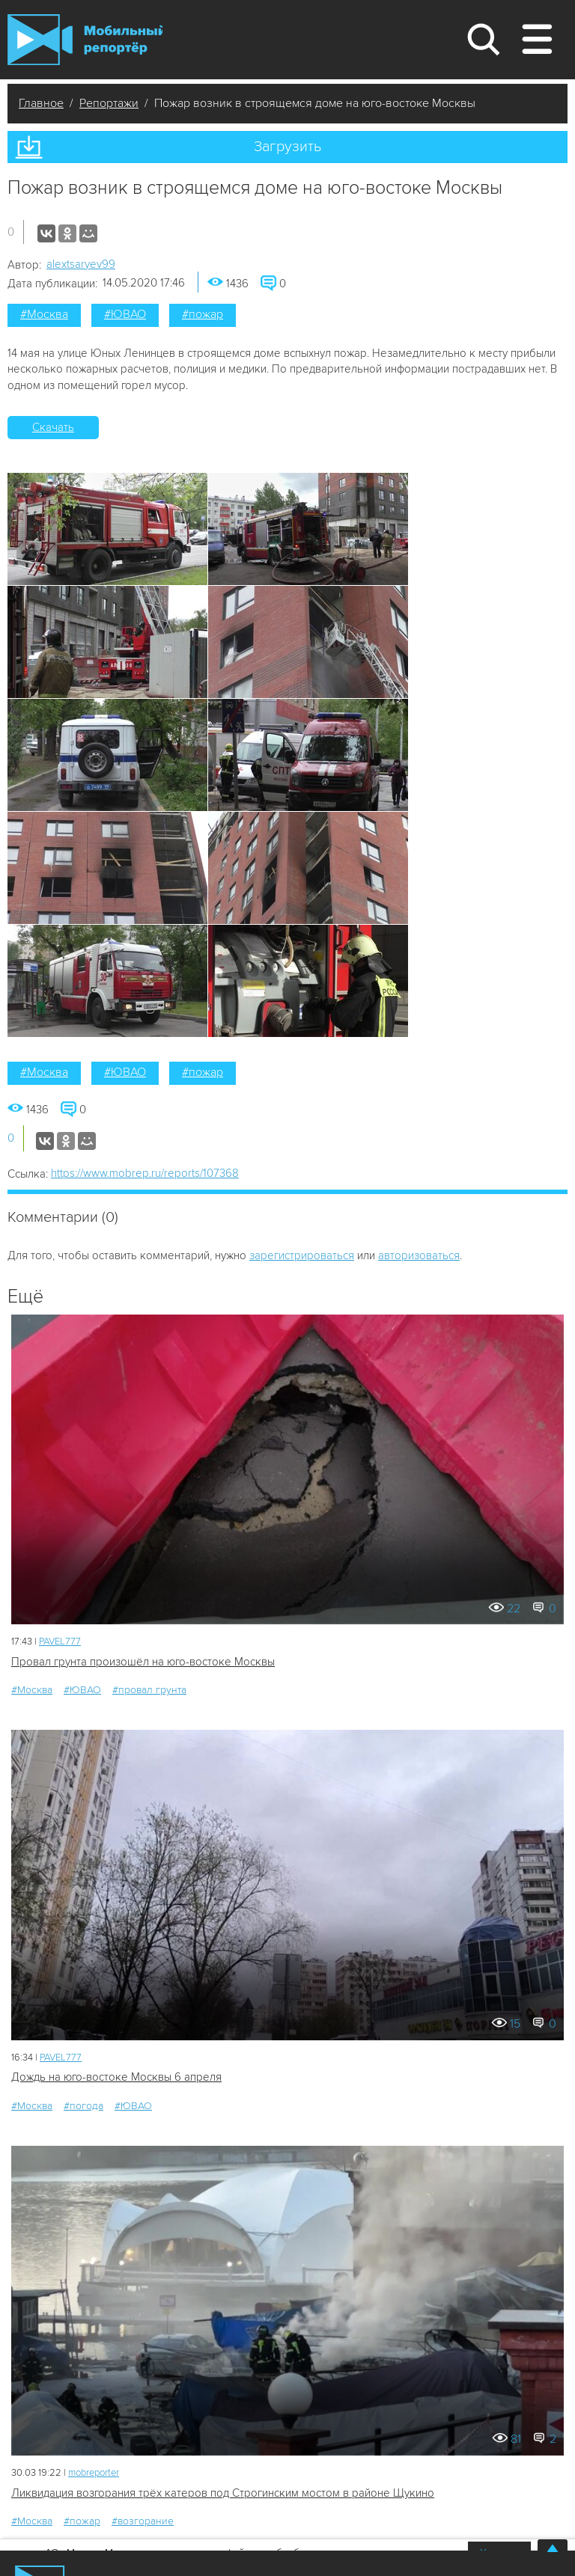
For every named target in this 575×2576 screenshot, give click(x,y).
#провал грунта (149, 1689)
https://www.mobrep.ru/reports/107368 (145, 1173)
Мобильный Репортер (84, 39)
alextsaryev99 (80, 264)
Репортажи (109, 103)
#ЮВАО (125, 314)
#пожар (202, 314)
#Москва (44, 314)
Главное (41, 103)
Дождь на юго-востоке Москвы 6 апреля (116, 2077)
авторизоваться (419, 1255)
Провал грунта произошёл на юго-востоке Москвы (143, 1661)
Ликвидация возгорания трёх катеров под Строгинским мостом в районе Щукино (222, 2493)
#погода (83, 2105)
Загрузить (287, 147)
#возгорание (143, 2521)
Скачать (53, 427)
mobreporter (93, 2473)
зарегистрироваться (301, 1255)
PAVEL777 (60, 1642)
